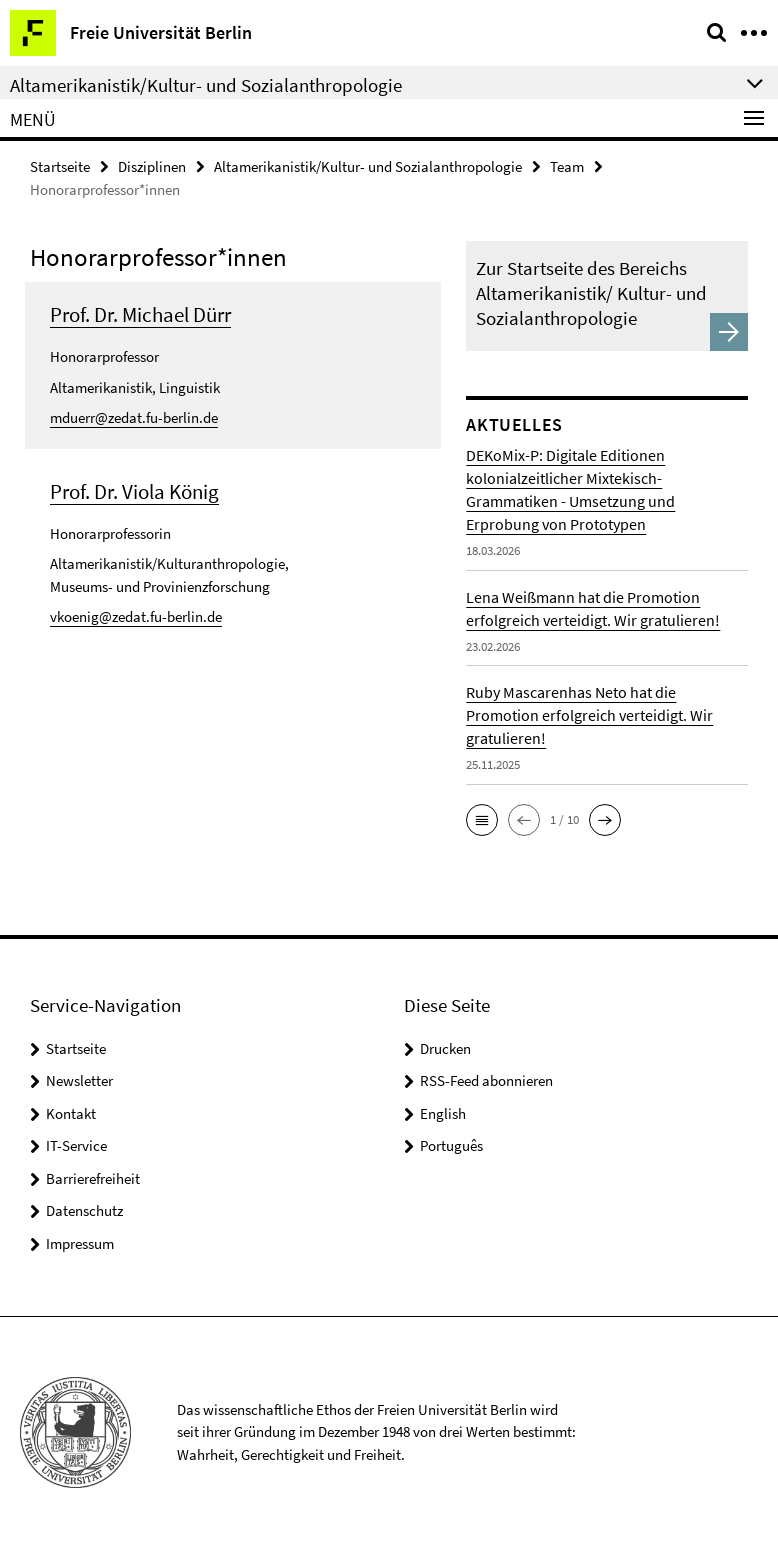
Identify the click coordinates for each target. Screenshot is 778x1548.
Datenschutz (84, 1210)
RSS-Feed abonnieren (486, 1080)
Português (451, 1145)
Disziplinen (152, 166)
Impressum (80, 1243)
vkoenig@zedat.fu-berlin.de (136, 616)
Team (567, 166)
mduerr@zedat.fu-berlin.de (134, 417)
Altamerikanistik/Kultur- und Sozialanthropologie (368, 166)
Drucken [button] (445, 1048)
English (443, 1113)
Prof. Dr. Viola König (134, 491)
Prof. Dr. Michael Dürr (140, 314)
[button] (482, 820)
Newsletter (79, 1080)
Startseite (60, 166)
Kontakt (71, 1113)
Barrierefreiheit (93, 1178)
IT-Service (76, 1145)
